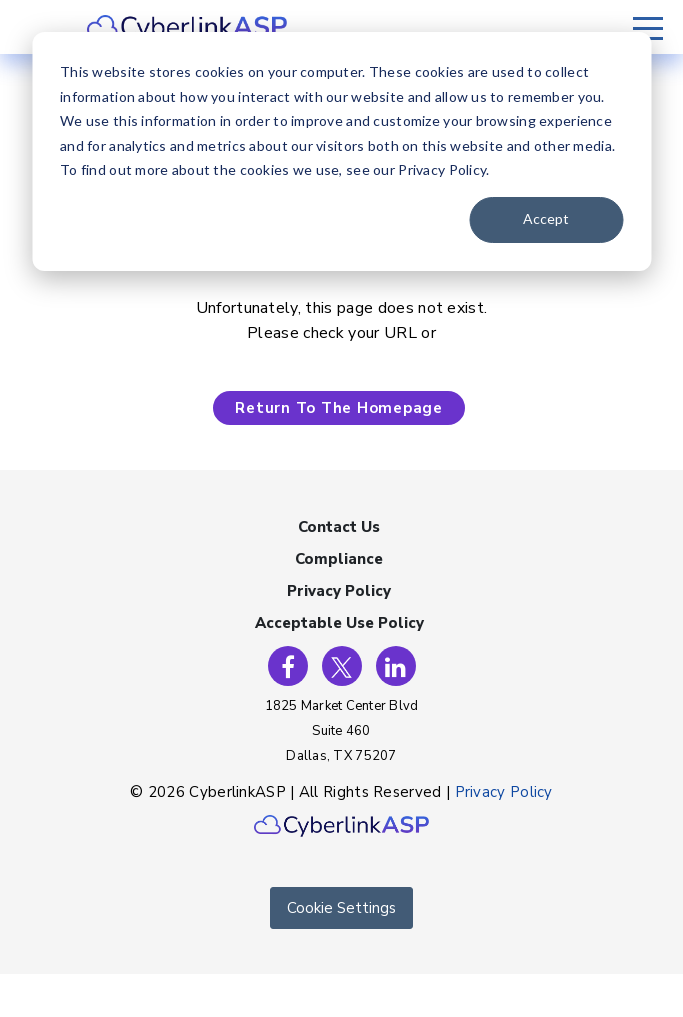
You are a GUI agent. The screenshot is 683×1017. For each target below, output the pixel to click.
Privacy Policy (339, 591)
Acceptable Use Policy (339, 623)
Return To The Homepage (339, 408)
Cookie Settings (341, 908)
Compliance (339, 559)
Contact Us (339, 527)
